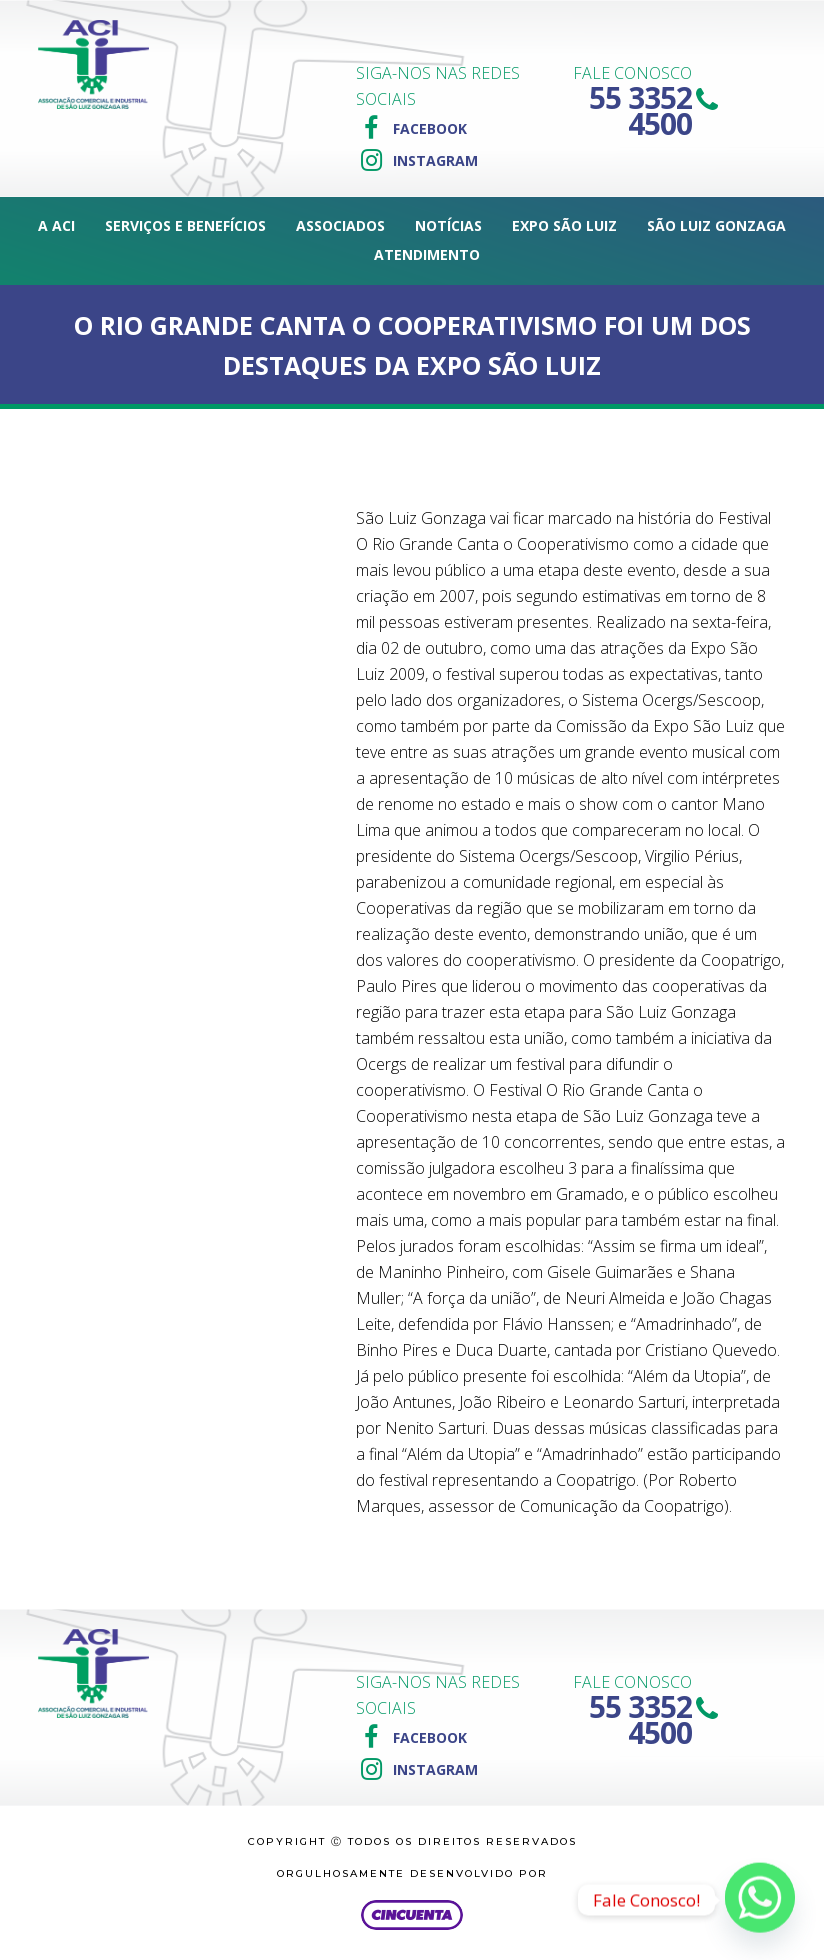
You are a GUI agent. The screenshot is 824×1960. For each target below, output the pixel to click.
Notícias (448, 225)
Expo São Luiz (564, 225)
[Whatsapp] (760, 1900)
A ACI (56, 225)
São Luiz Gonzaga (716, 225)
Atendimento (427, 254)
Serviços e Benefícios (185, 225)
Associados (340, 225)
